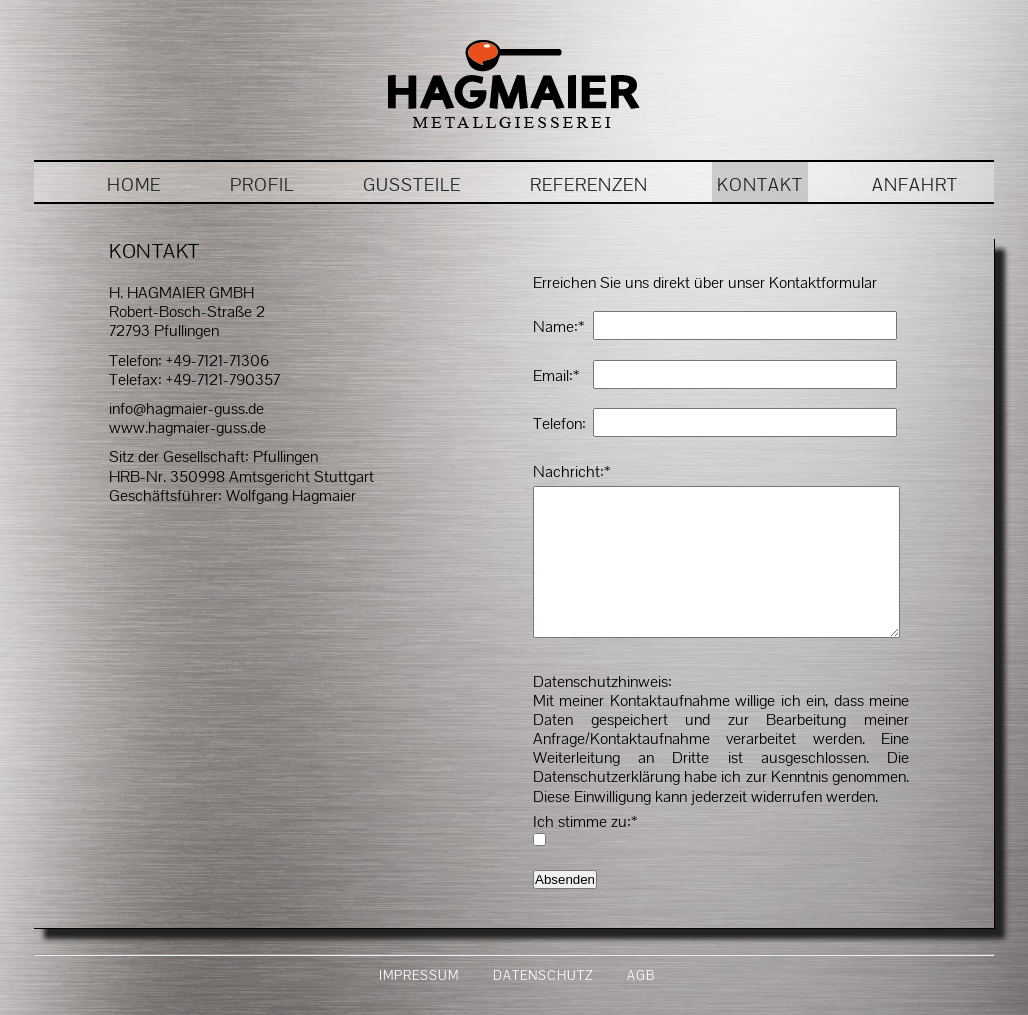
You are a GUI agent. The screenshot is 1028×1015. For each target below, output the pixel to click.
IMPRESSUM (419, 1005)
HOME (134, 184)
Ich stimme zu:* (585, 851)
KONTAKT (760, 184)
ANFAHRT (915, 184)
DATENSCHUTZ (543, 1005)
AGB (641, 1005)
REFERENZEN (589, 184)
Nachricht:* (571, 471)
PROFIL (262, 184)
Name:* (558, 326)
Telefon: (559, 423)
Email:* (556, 375)
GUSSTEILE (412, 184)
